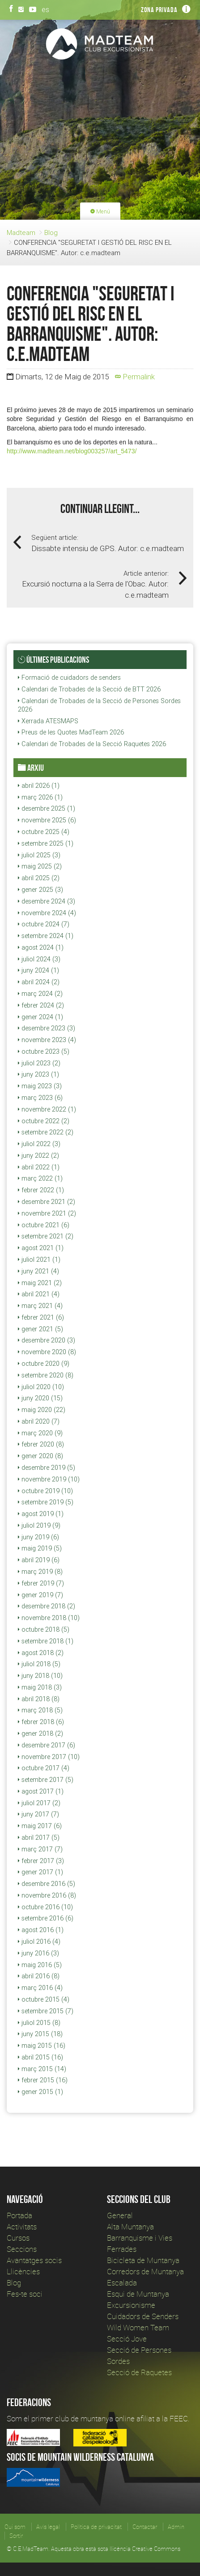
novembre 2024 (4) (47, 913)
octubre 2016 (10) (45, 1907)
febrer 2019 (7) (41, 1583)
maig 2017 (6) (40, 1826)
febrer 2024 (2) (41, 1005)
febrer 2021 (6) (41, 1317)
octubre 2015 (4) (43, 1999)
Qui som (15, 2527)
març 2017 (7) (40, 1849)
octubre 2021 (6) (43, 1225)
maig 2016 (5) (40, 1965)
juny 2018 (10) (40, 1676)
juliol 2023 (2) (39, 1063)
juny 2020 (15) (40, 1398)
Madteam (21, 232)
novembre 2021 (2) (47, 1213)
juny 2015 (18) (40, 2034)
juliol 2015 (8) (39, 2023)
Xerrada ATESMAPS (48, 721)
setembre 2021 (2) (45, 1236)
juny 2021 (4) (38, 1271)
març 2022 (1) (40, 1178)
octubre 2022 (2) (43, 1121)
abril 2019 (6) (39, 1560)
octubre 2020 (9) (43, 1364)
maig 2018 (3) (40, 1687)
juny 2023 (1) (38, 1074)
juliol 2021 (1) (39, 1259)
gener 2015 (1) (40, 2092)
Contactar (144, 2527)
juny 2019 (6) (38, 1537)
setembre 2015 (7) (45, 2011)
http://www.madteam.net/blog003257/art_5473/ (71, 451)
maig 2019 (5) (40, 1548)
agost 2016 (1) (41, 1930)
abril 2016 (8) (39, 1976)
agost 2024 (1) (41, 947)
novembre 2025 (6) (47, 820)
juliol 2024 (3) (39, 959)
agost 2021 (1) (41, 1248)
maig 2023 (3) (40, 1086)
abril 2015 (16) (40, 2057)
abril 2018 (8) (39, 1699)
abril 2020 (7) (39, 1421)
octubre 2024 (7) (43, 924)
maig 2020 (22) (41, 1410)
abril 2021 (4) (39, 1294)
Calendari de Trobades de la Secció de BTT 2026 (89, 689)
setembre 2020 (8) (45, 1375)
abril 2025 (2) (39, 878)
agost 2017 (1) (41, 1791)
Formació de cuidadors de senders (69, 677)
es (45, 9)
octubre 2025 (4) (43, 832)
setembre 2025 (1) (45, 843)
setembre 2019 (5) (45, 1502)
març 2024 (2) (40, 994)
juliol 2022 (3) (39, 1144)
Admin (176, 2527)
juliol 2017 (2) (39, 1803)
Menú (100, 211)
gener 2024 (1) (40, 1017)
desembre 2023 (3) (46, 1028)
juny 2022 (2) (38, 1155)
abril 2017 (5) (39, 1837)
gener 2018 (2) (40, 1733)
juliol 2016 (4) (39, 1941)
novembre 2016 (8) (47, 1895)
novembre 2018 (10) (49, 1618)
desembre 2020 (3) (46, 1340)
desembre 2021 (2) (46, 1202)
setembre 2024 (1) (45, 936)
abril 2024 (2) (39, 982)
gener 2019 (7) (40, 1595)
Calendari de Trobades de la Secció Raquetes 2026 (92, 744)
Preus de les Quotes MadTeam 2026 (71, 732)
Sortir (16, 2536)
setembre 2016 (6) (45, 1918)
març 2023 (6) (40, 1098)
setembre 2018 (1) (45, 1641)
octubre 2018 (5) (43, 1629)
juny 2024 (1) (38, 970)
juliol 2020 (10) (41, 1387)
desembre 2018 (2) (46, 1606)
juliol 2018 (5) (39, 1664)
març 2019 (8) (40, 1572)
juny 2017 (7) (38, 1814)
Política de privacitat (96, 2527)
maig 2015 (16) (41, 2046)
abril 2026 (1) (39, 786)
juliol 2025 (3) (39, 855)
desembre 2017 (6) (46, 1745)
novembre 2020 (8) (47, 1352)
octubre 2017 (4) (43, 1768)
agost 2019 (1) (41, 1514)
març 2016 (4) (40, 1988)
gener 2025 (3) (40, 890)
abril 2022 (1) (39, 1167)
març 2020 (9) (40, 1433)
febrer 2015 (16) (43, 2080)
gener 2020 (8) (40, 1456)
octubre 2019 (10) (45, 1491)
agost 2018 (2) (41, 1653)
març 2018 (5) (40, 1710)
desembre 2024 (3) (46, 901)
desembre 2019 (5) (46, 1468)
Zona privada (159, 9)
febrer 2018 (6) (41, 1722)
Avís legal (48, 2527)
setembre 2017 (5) (45, 1780)
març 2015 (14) (42, 2069)
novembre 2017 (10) (49, 1757)
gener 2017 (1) (40, 1872)
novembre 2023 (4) (47, 1040)
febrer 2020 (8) (41, 1444)
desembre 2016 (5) (46, 1884)
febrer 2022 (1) (41, 1190)
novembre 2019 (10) (49, 1479)
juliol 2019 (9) (39, 1525)
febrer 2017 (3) (41, 1861)
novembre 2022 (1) (47, 1109)
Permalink (135, 377)
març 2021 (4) (40, 1306)
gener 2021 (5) (40, 1329)
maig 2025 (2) (40, 866)
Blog (51, 232)
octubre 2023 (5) (43, 1051)
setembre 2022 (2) (45, 1132)
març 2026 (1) (40, 797)
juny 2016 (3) (38, 1953)
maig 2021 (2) (40, 1283)
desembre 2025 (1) (46, 808)
